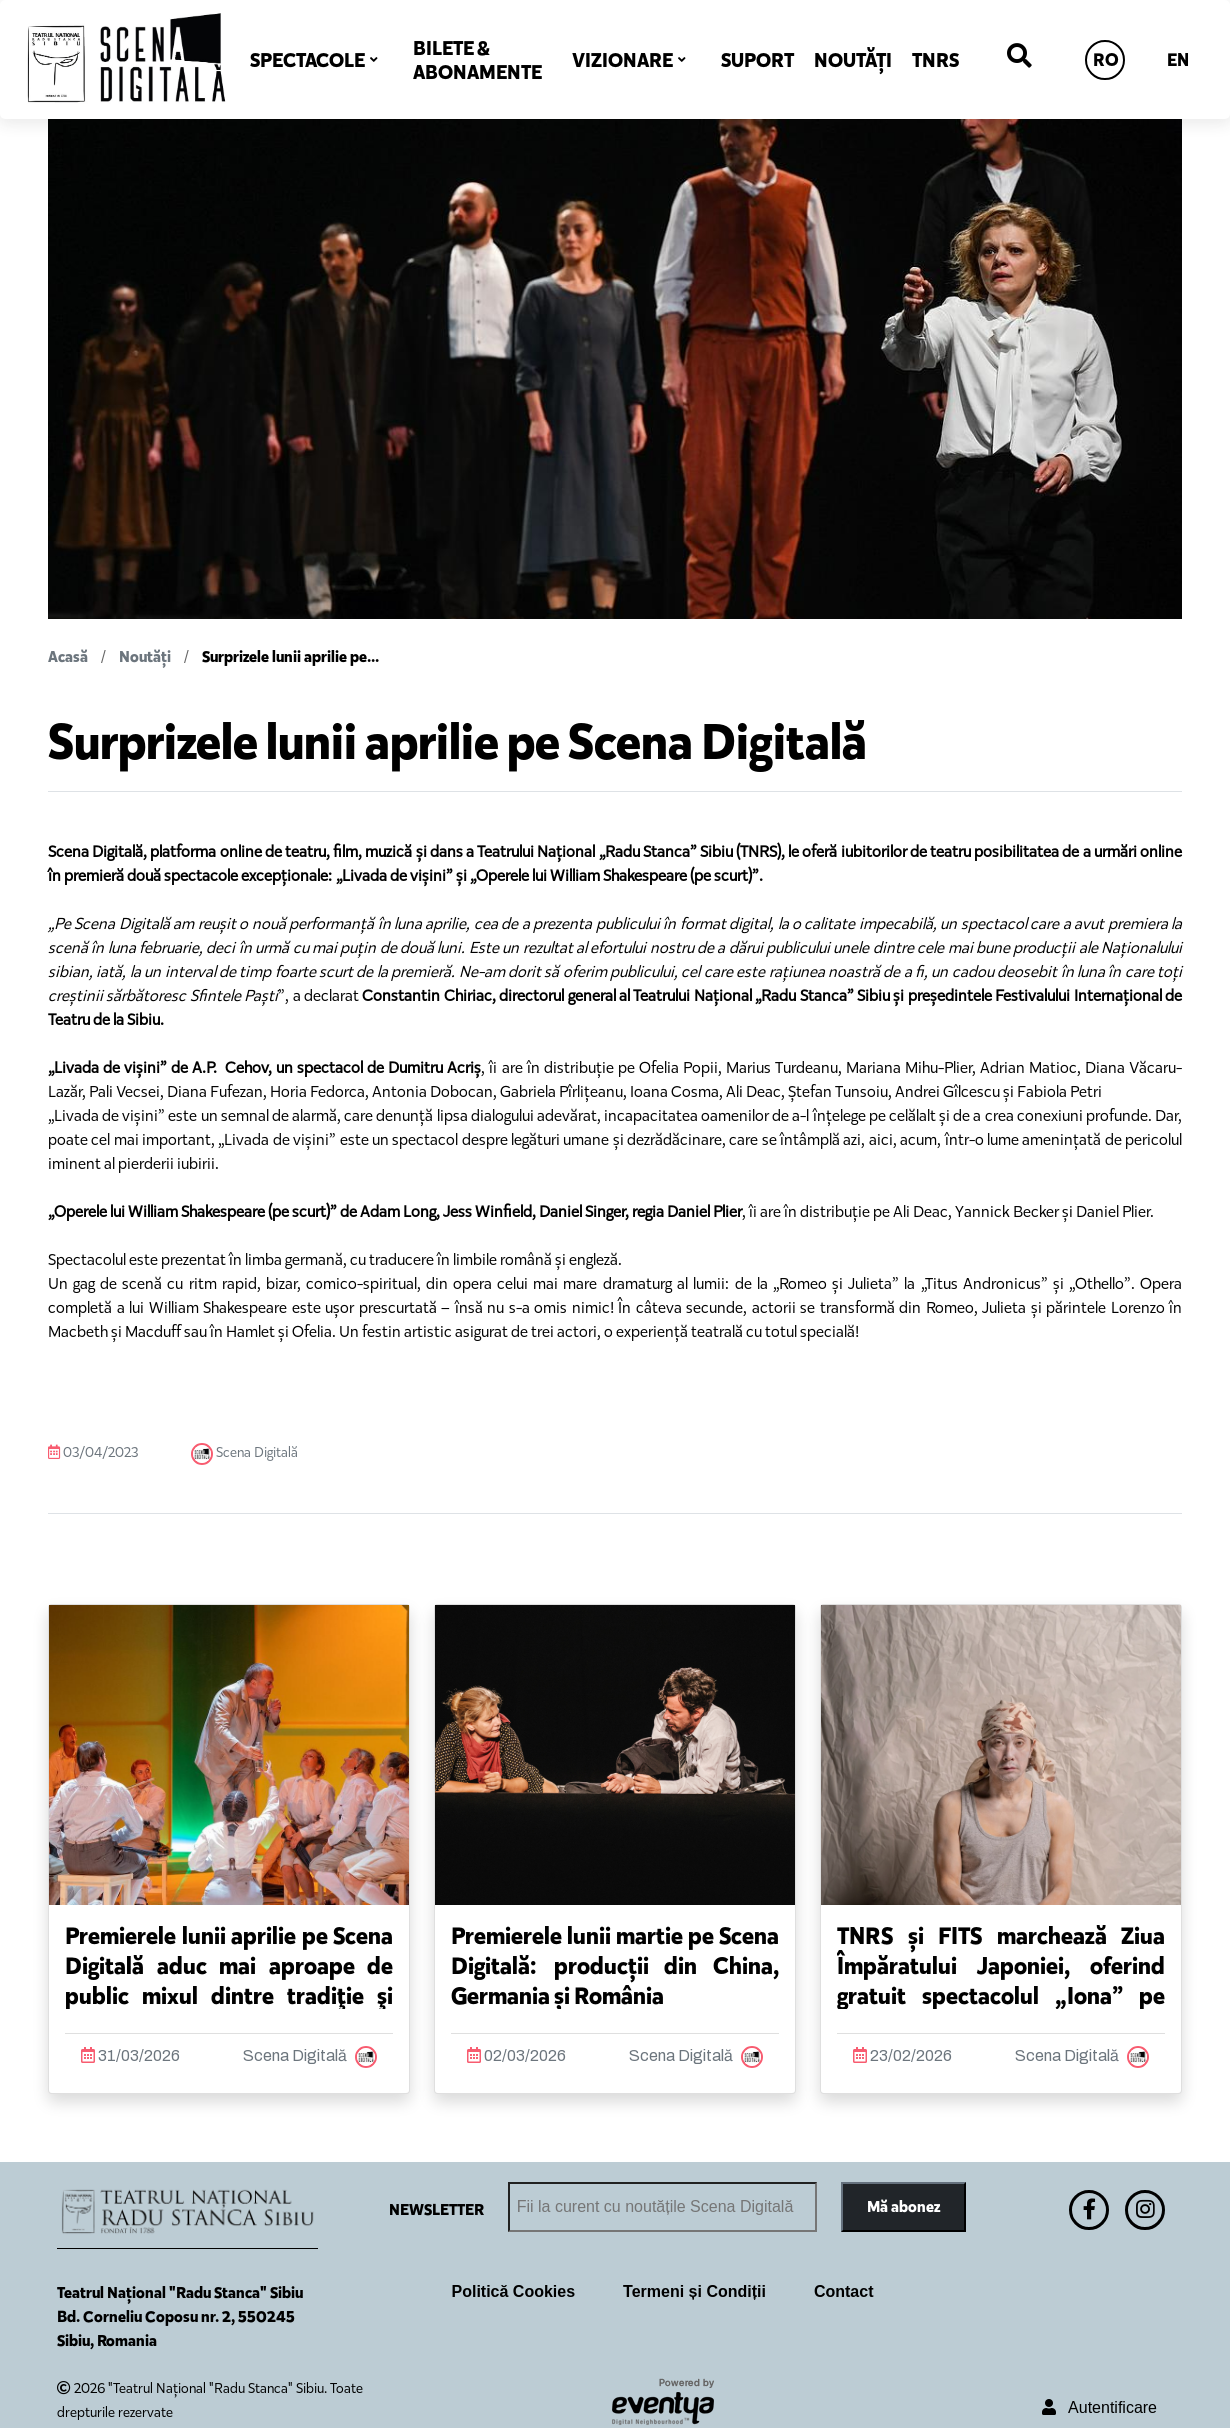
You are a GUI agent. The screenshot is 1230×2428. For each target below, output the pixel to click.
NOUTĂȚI (853, 60)
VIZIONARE (622, 60)
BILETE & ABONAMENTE (477, 60)
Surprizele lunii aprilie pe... (290, 656)
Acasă (68, 656)
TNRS (935, 60)
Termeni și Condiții (694, 2291)
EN (1178, 60)
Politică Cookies (514, 2291)
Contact (844, 2291)
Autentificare (1099, 2407)
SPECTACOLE (307, 60)
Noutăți (145, 656)
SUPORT (757, 60)
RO (1106, 60)
